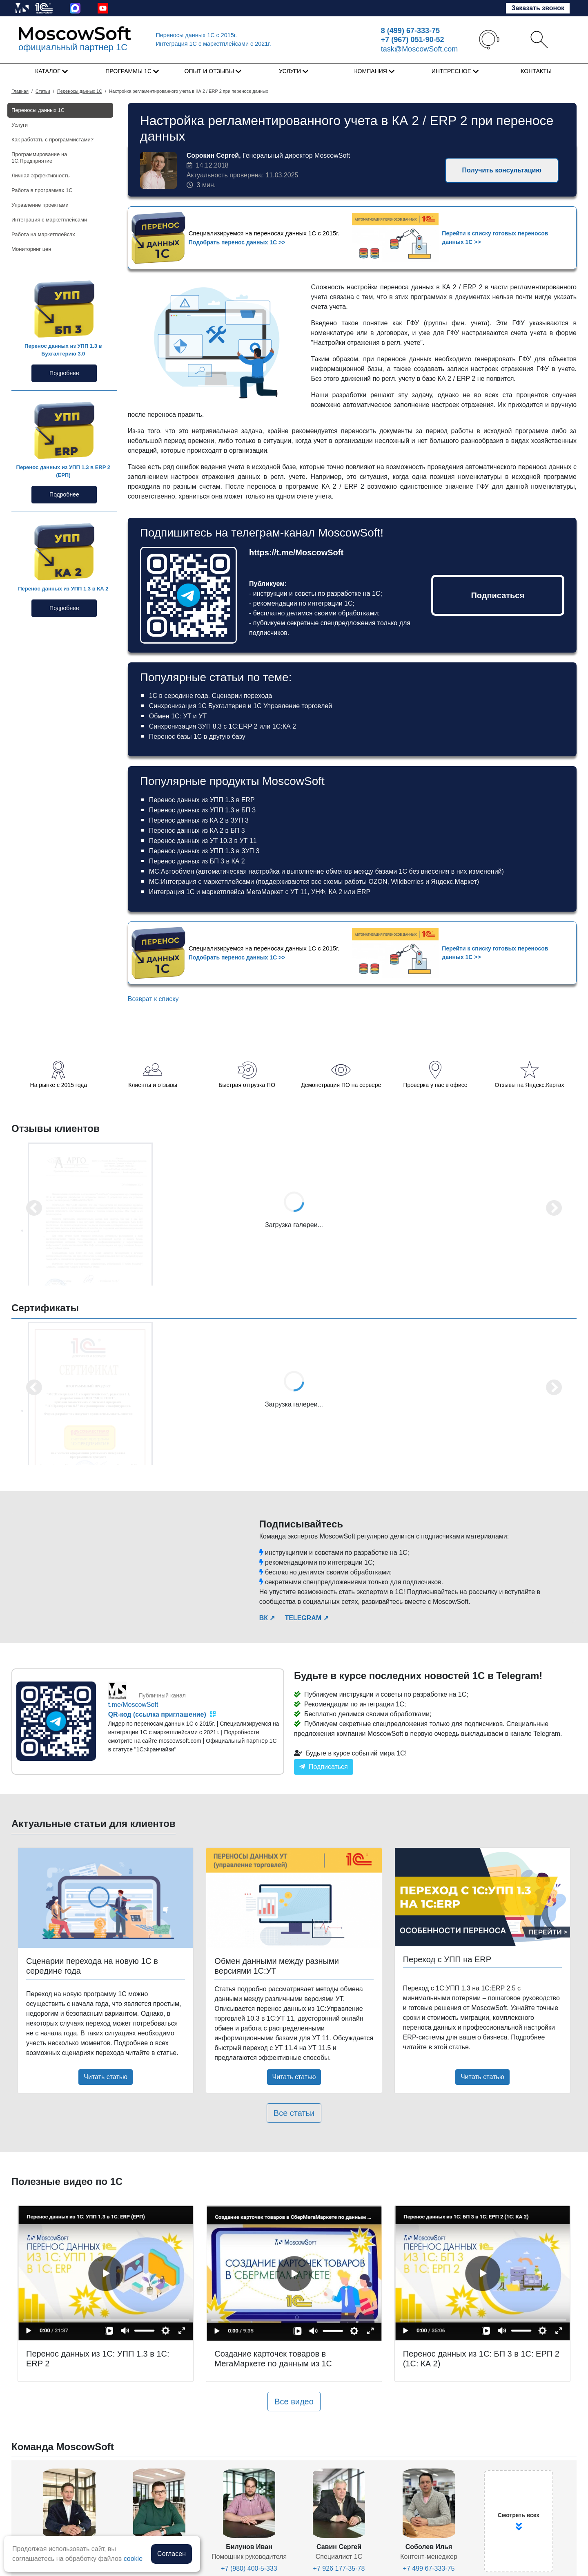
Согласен (171, 2553)
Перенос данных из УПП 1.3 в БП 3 (202, 810)
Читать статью (105, 2076)
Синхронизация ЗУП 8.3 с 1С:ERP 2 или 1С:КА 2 (222, 726)
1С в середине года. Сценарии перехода (210, 695)
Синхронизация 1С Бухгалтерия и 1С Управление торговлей (240, 705)
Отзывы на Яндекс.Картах (529, 1085)
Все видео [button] (294, 2401)
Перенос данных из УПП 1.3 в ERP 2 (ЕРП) (63, 471)
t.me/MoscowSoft (133, 1704)
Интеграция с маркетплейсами (49, 220)
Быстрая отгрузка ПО (246, 1085)
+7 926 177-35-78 (339, 2568)
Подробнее (64, 373)
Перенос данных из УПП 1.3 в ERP (202, 799)
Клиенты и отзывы (152, 1085)
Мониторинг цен (31, 249)
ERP (363, 891)
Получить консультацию (501, 170)
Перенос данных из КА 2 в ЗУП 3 (199, 820)
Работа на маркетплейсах (43, 234)
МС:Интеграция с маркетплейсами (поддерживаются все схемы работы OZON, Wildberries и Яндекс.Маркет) (314, 881)
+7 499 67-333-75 (429, 2568)
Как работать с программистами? (52, 139)
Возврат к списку (153, 998)
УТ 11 (298, 891)
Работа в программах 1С (42, 190)
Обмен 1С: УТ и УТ (178, 716)
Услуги (19, 125)
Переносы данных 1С (196, 35)
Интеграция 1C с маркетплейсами (213, 43)
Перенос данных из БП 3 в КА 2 (197, 861)
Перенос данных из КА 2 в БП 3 (197, 830)
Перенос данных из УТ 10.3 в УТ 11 (203, 840)
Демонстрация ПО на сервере (341, 1085)
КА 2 (335, 891)
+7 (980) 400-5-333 (249, 2568)
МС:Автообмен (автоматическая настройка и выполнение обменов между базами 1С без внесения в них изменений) (326, 871)
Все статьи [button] (294, 2113)
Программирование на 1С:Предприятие (39, 157)
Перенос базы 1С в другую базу (197, 736)
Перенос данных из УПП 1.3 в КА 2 (63, 589)
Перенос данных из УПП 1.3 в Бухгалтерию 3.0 (63, 350)
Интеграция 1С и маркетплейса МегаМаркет (216, 891)
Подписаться (497, 595)
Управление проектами (40, 205)
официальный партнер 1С (72, 47)
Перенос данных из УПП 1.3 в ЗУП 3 (204, 850)
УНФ (318, 891)
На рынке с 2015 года (58, 1085)
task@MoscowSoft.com (419, 49)
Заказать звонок (537, 7)
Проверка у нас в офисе (435, 1085)
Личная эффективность (40, 175)
